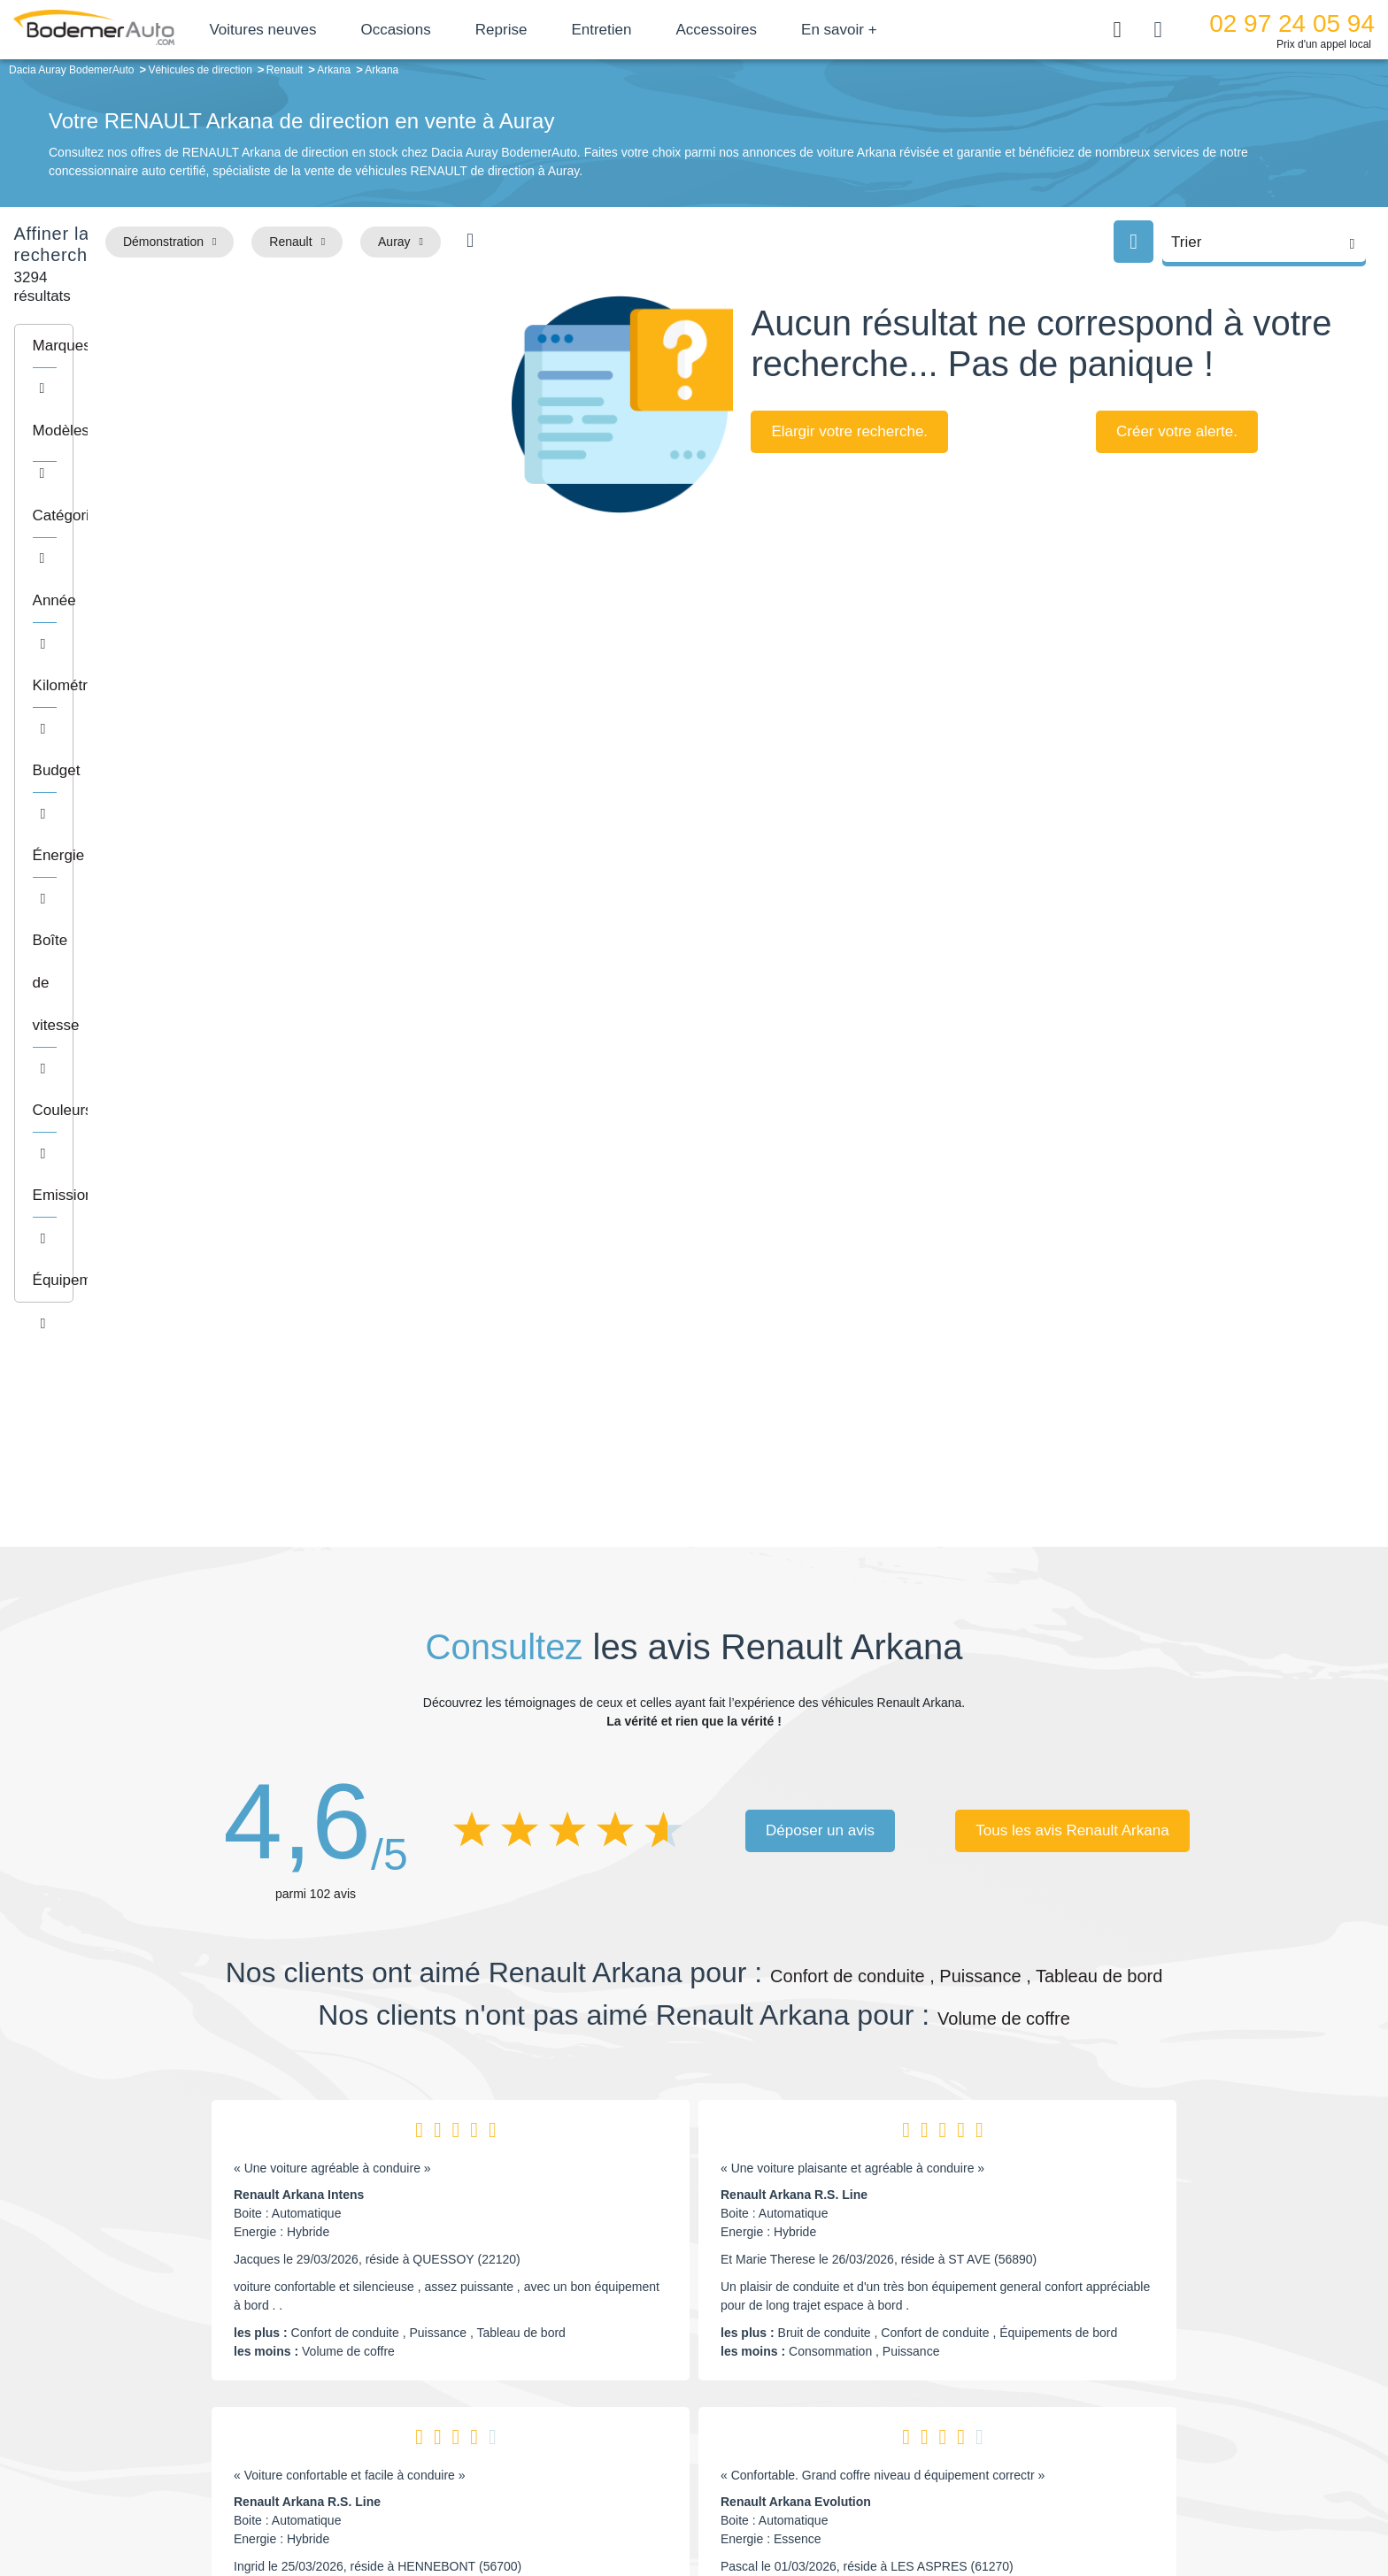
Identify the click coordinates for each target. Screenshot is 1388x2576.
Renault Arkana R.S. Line (794, 1606)
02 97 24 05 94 (1292, 23)
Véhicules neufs (813, 2422)
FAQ (557, 2449)
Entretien (664, 29)
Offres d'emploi (586, 2422)
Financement (581, 2395)
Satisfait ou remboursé (1056, 2341)
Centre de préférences (708, 2502)
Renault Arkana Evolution (796, 1913)
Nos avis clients (250, 2378)
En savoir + (902, 29)
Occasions (458, 29)
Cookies (893, 2502)
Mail (230, 2345)
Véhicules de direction (830, 2395)
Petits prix (796, 2341)
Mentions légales (818, 2502)
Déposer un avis (820, 1241)
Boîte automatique (819, 2369)
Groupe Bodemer (592, 2341)
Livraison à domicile (1048, 2395)
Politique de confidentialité (991, 2502)
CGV (1080, 2502)
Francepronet (375, 2503)
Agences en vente (1043, 2449)
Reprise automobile (1047, 2369)
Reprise (563, 29)
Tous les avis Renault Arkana (1071, 1241)
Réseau (566, 2369)
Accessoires (779, 29)
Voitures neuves (325, 29)
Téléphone (327, 2345)
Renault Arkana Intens (299, 1606)
